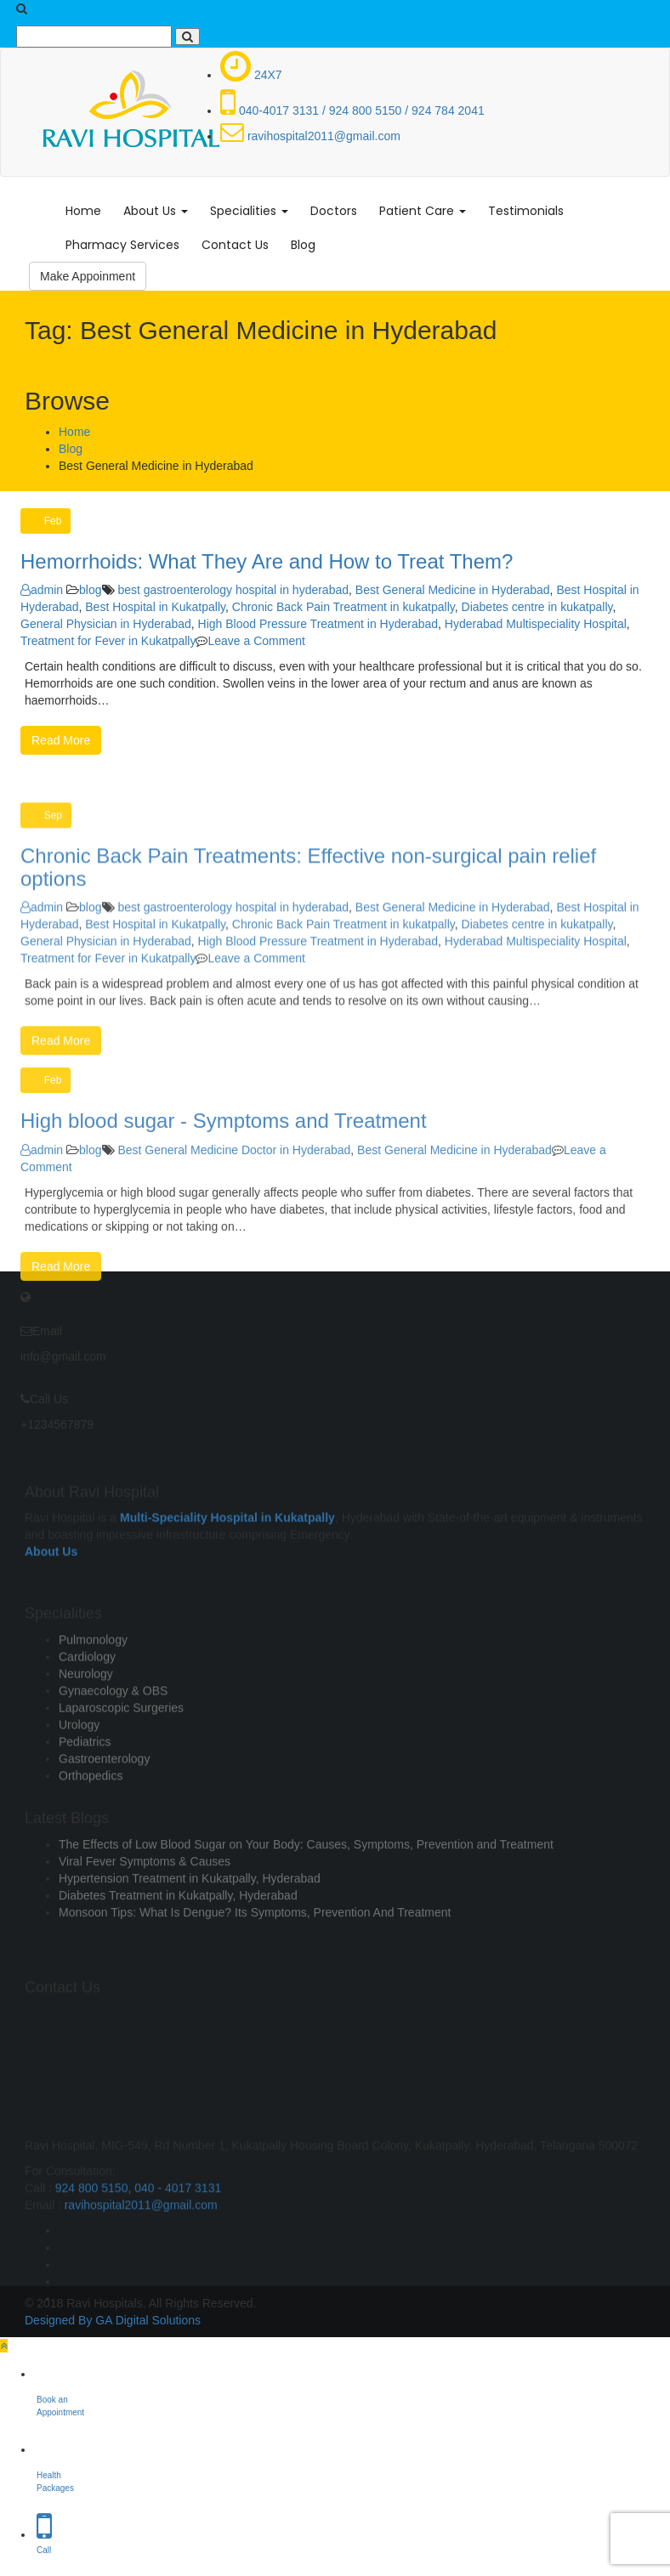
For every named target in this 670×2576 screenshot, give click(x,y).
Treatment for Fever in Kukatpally (108, 641)
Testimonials (526, 210)
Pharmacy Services (122, 244)
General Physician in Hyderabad (105, 624)
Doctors (333, 210)
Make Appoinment (87, 276)
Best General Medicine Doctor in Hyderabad (233, 1242)
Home (83, 210)
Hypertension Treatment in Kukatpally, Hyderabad (190, 1922)
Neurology (86, 1745)
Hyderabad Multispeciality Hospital (536, 624)
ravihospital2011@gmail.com (310, 136)
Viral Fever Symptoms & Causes (144, 1905)
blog (90, 590)
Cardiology (87, 1728)
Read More (60, 740)
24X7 (251, 75)
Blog (303, 244)
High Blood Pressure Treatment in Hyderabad (318, 624)
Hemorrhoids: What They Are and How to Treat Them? (266, 561)
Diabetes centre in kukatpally (537, 607)
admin (41, 590)
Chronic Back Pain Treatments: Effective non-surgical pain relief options (308, 976)
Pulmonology (93, 1711)
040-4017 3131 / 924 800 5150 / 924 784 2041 (352, 110)
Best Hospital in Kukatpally (155, 607)
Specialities (249, 210)
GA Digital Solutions (148, 2320)
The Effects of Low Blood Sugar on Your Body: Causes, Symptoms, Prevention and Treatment (306, 1888)
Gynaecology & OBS (113, 1762)
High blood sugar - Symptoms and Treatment (223, 1214)
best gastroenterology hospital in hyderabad (233, 590)
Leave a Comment (255, 641)
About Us (155, 210)
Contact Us (235, 244)
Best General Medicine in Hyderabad (452, 590)
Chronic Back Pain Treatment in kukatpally (343, 607)
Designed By (58, 2320)
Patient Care (422, 210)
